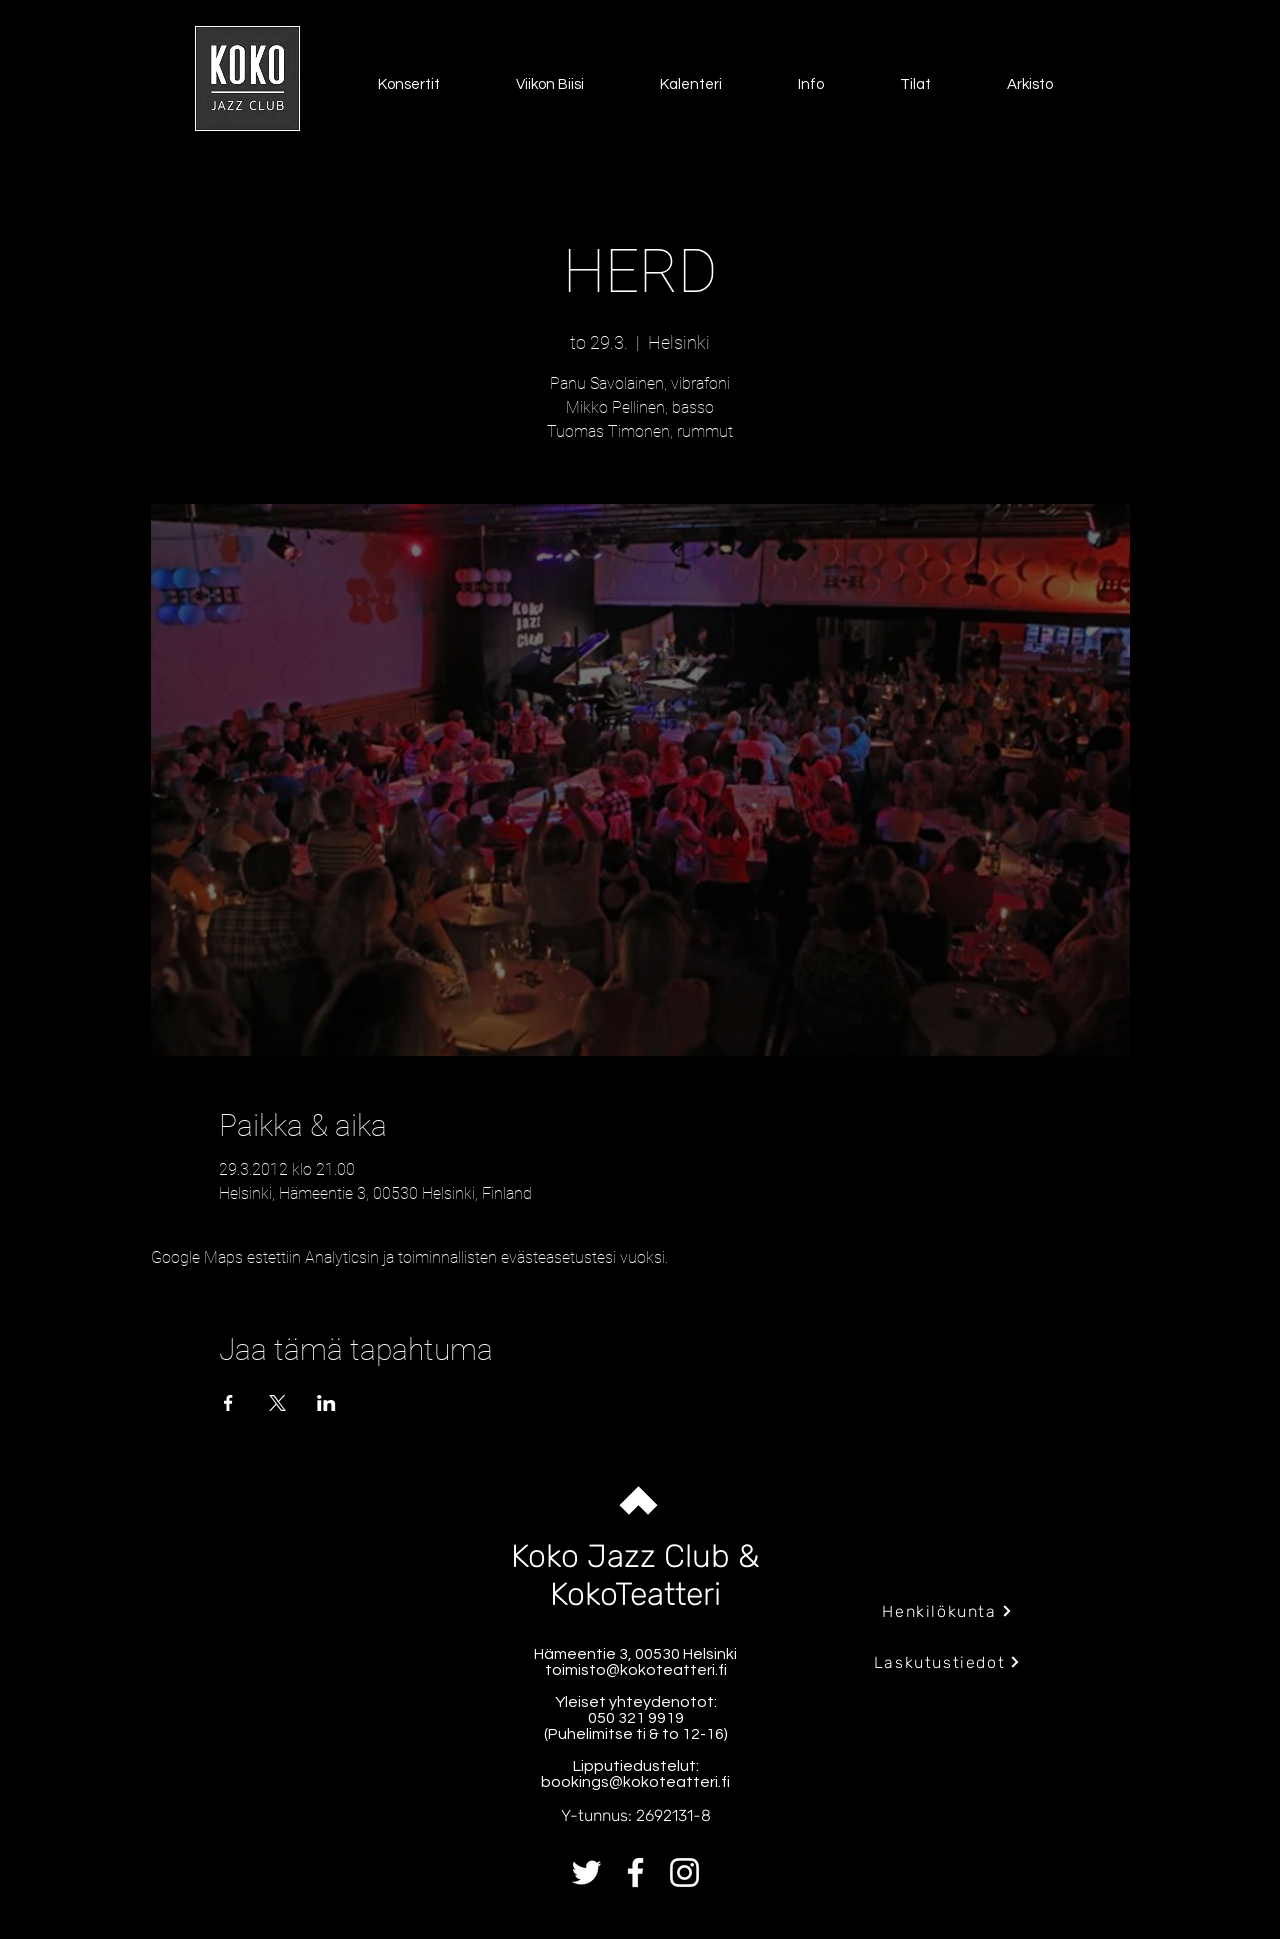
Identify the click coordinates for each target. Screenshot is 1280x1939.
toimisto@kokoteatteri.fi (636, 1670)
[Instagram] (684, 1872)
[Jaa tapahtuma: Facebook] (228, 1403)
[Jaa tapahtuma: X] (277, 1403)
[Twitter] (586, 1872)
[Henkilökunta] (947, 1611)
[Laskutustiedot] (947, 1662)
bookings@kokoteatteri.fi (635, 1782)
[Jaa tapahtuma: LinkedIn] (326, 1403)
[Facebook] (635, 1872)
